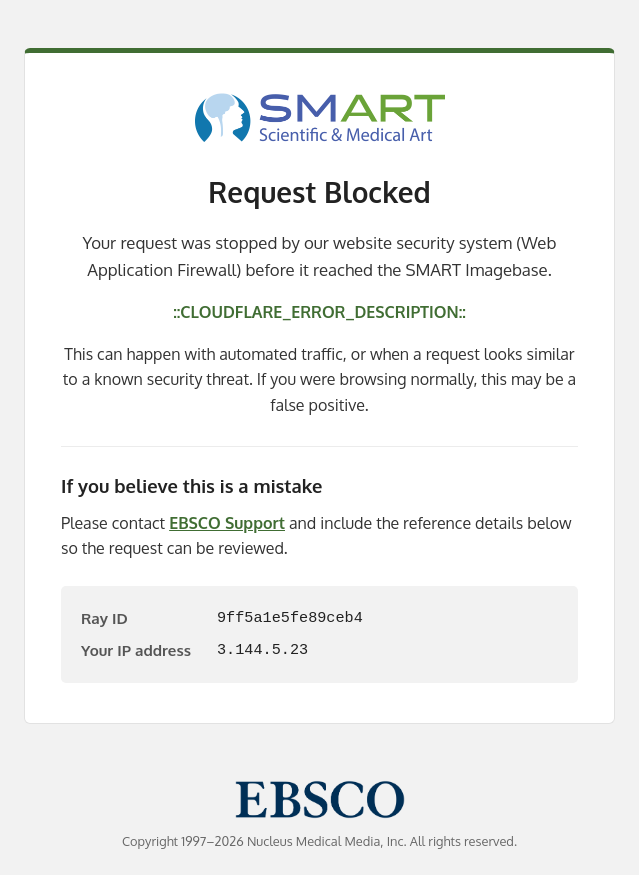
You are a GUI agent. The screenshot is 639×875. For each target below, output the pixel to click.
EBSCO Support (227, 523)
